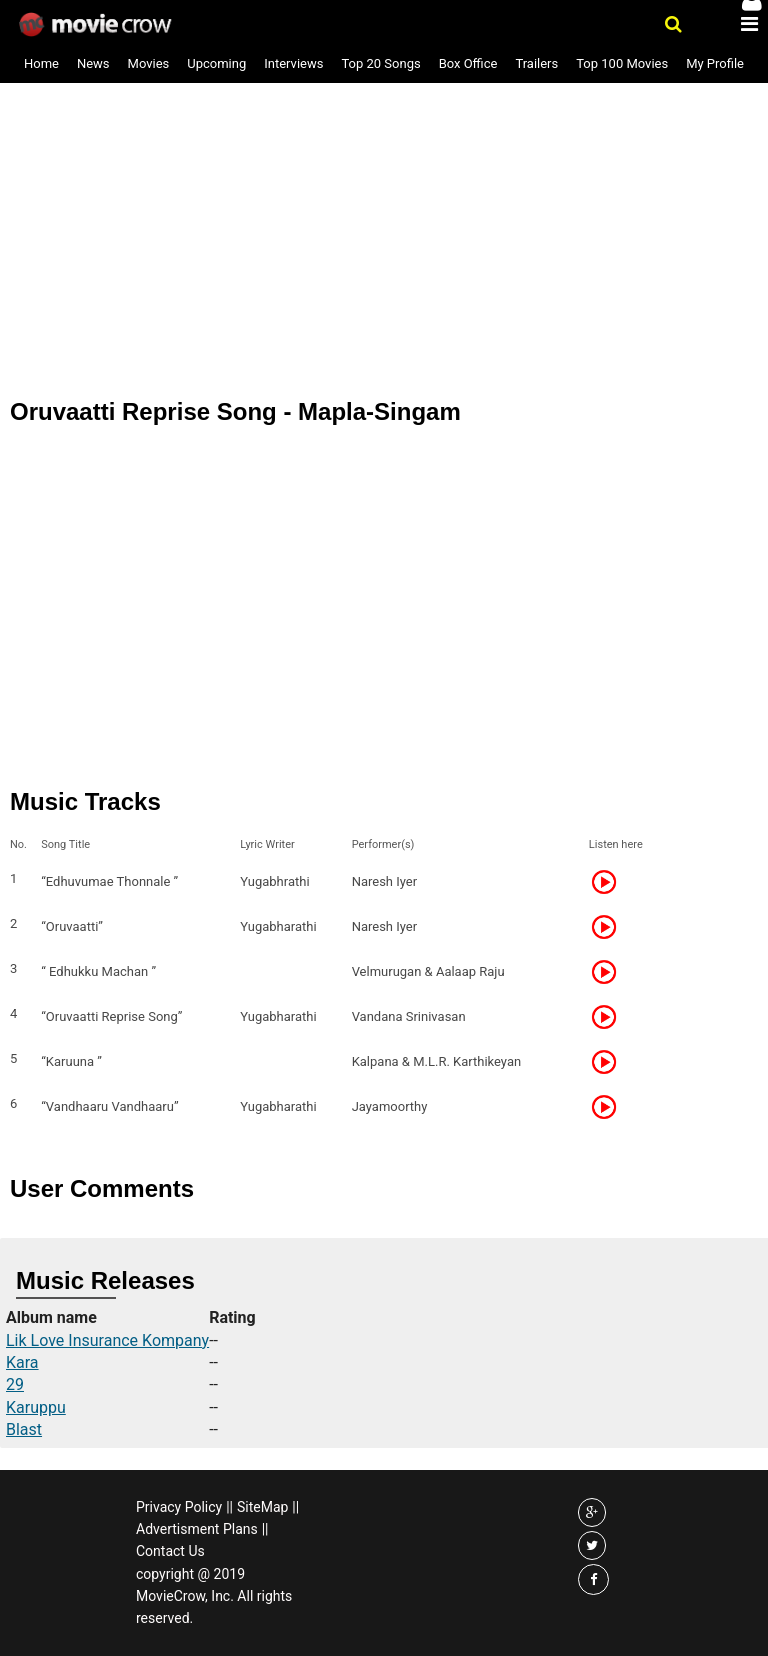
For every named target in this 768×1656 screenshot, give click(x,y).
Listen (610, 882)
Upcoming (216, 63)
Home (41, 63)
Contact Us (170, 1551)
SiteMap (262, 1507)
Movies (149, 63)
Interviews (293, 63)
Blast (24, 1429)
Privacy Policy (179, 1507)
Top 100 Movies (622, 63)
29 (15, 1384)
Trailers (536, 63)
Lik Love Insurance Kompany (107, 1340)
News (93, 63)
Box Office (468, 63)
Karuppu (36, 1407)
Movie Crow (97, 25)
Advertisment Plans (197, 1529)
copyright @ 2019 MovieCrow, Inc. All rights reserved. (214, 1596)
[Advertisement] (384, 169)
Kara (22, 1362)
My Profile (715, 63)
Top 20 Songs (380, 63)
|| (229, 1507)
